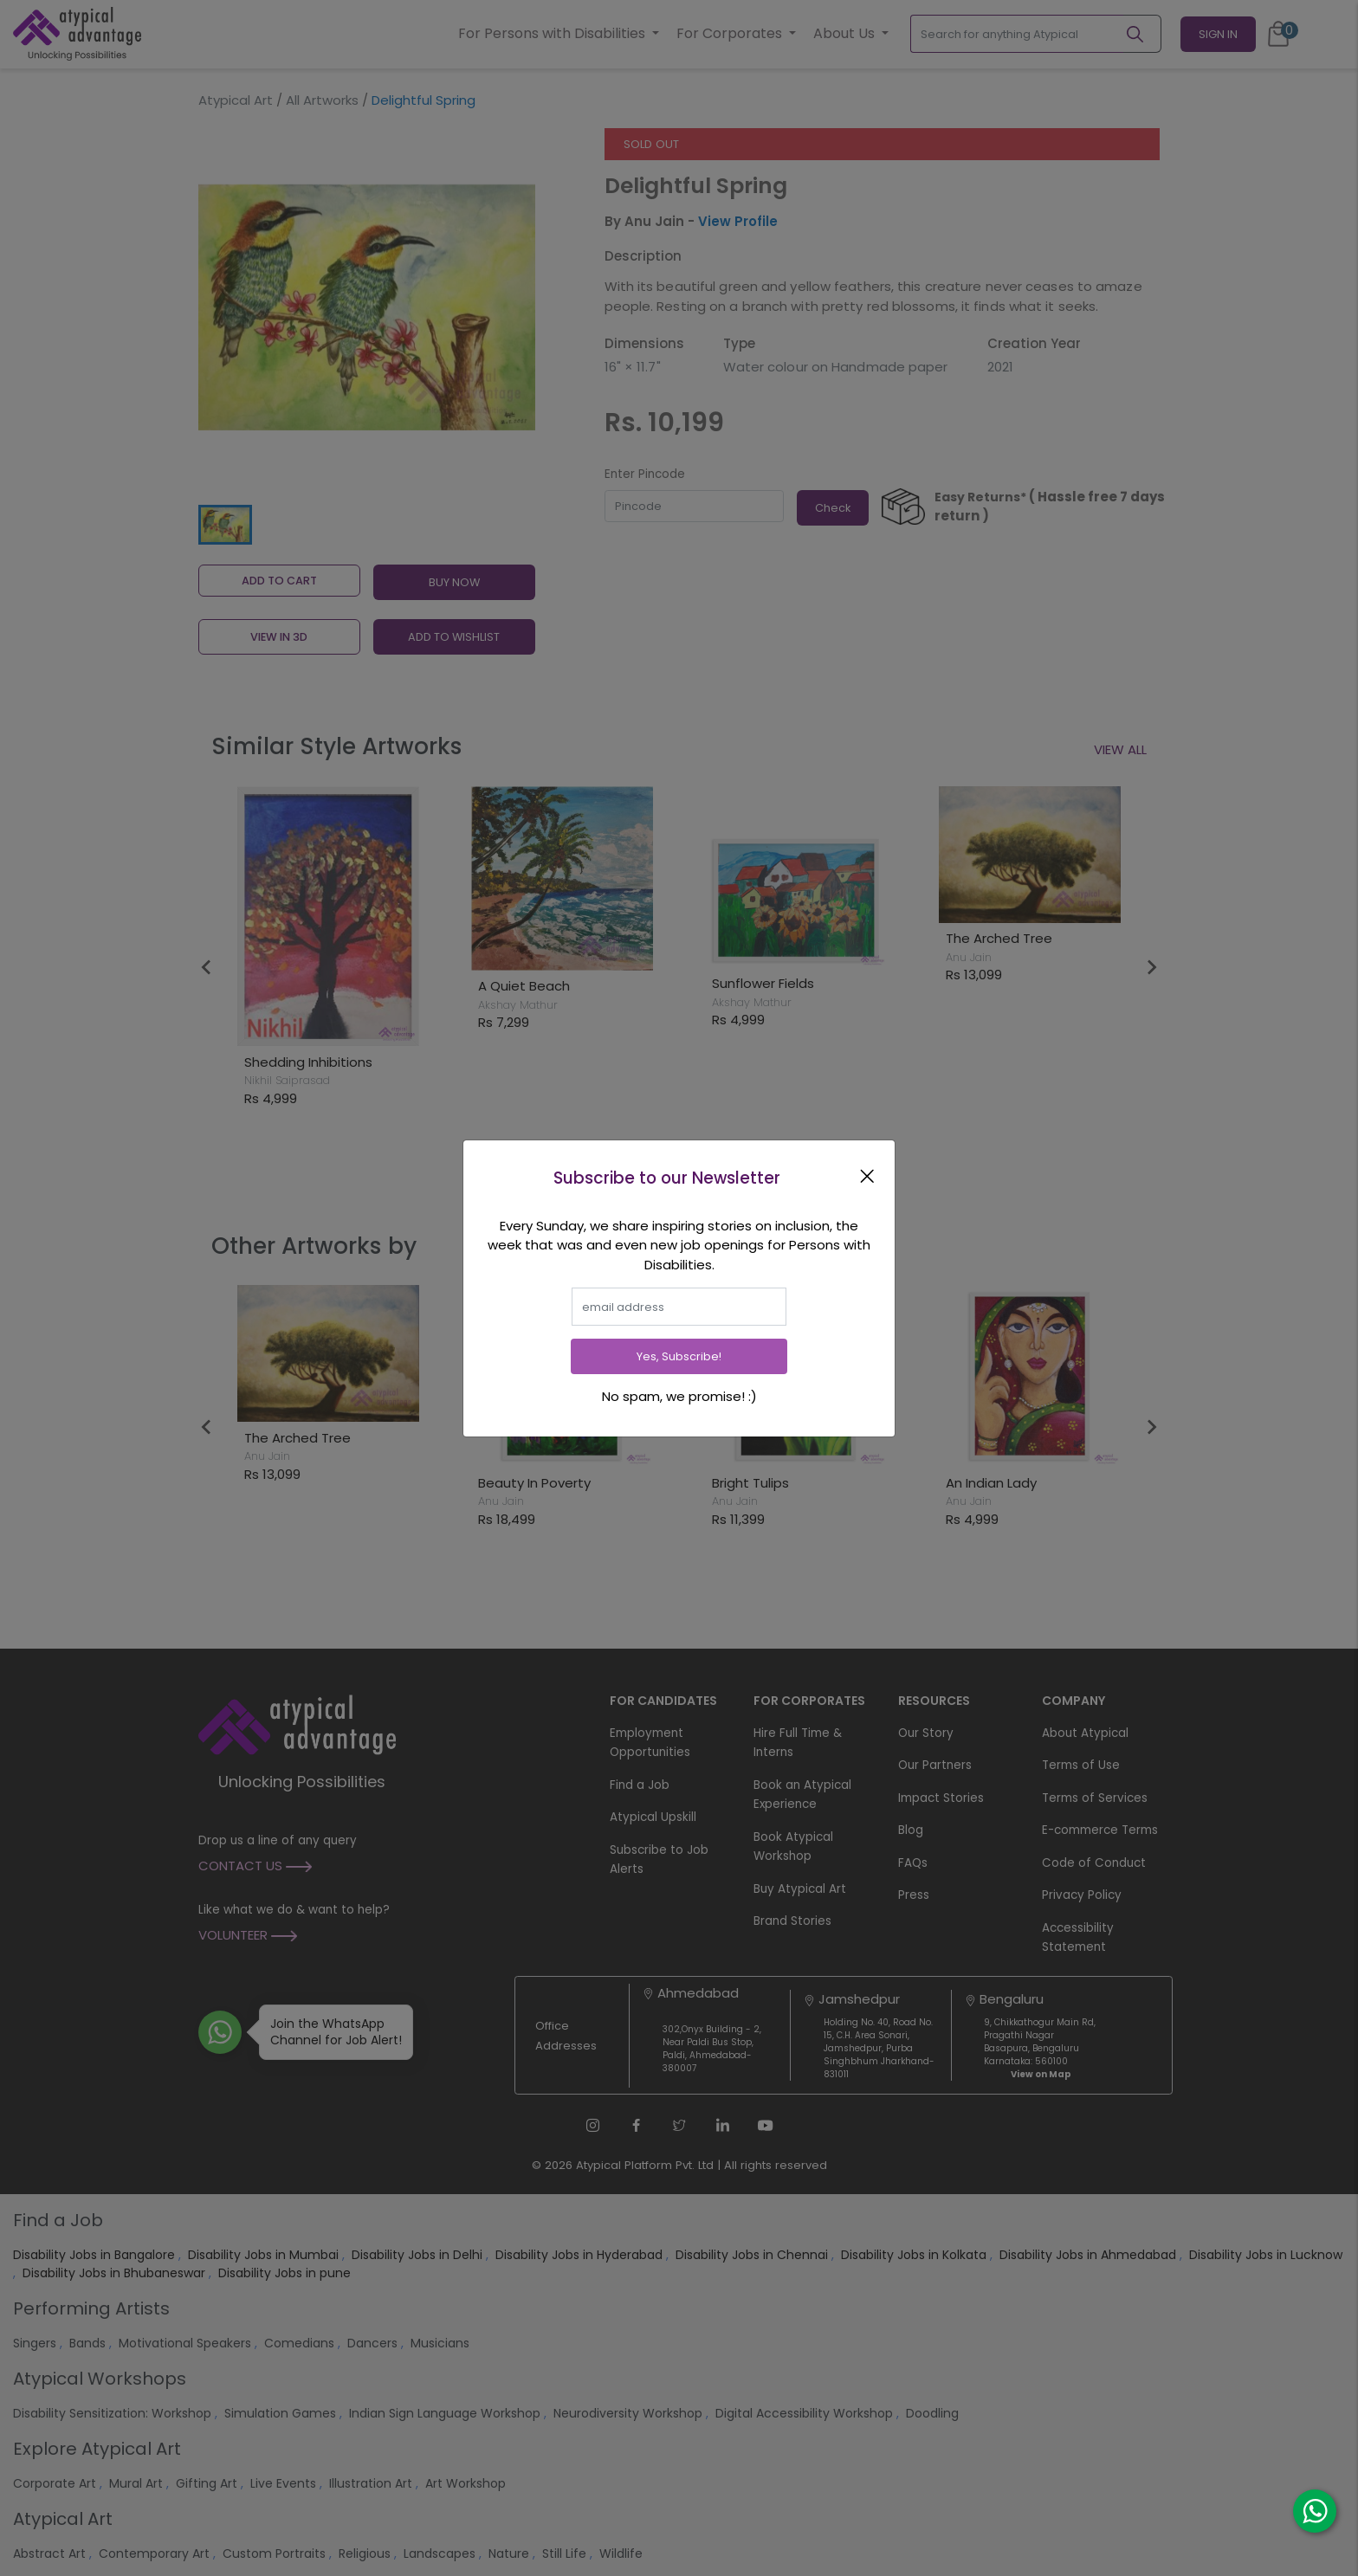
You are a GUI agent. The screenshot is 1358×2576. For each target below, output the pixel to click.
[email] (679, 1307)
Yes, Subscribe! (679, 1356)
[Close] (870, 1176)
